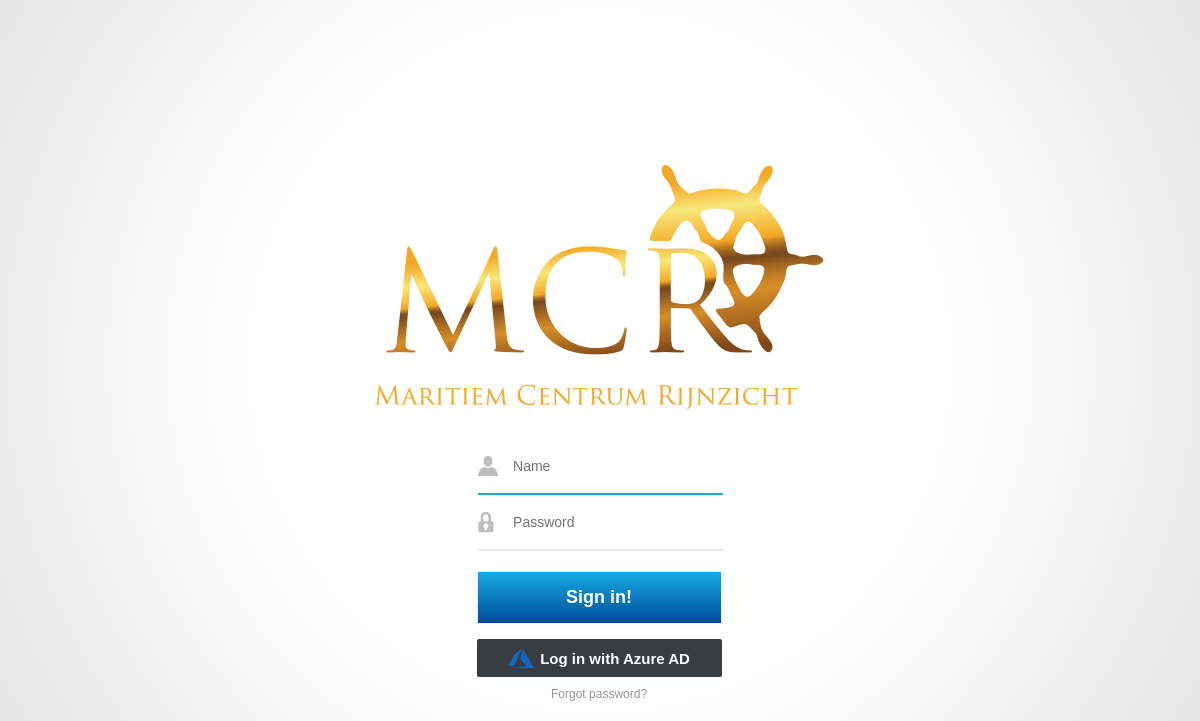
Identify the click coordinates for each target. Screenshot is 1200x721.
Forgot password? (599, 694)
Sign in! (599, 597)
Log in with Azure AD (599, 658)
